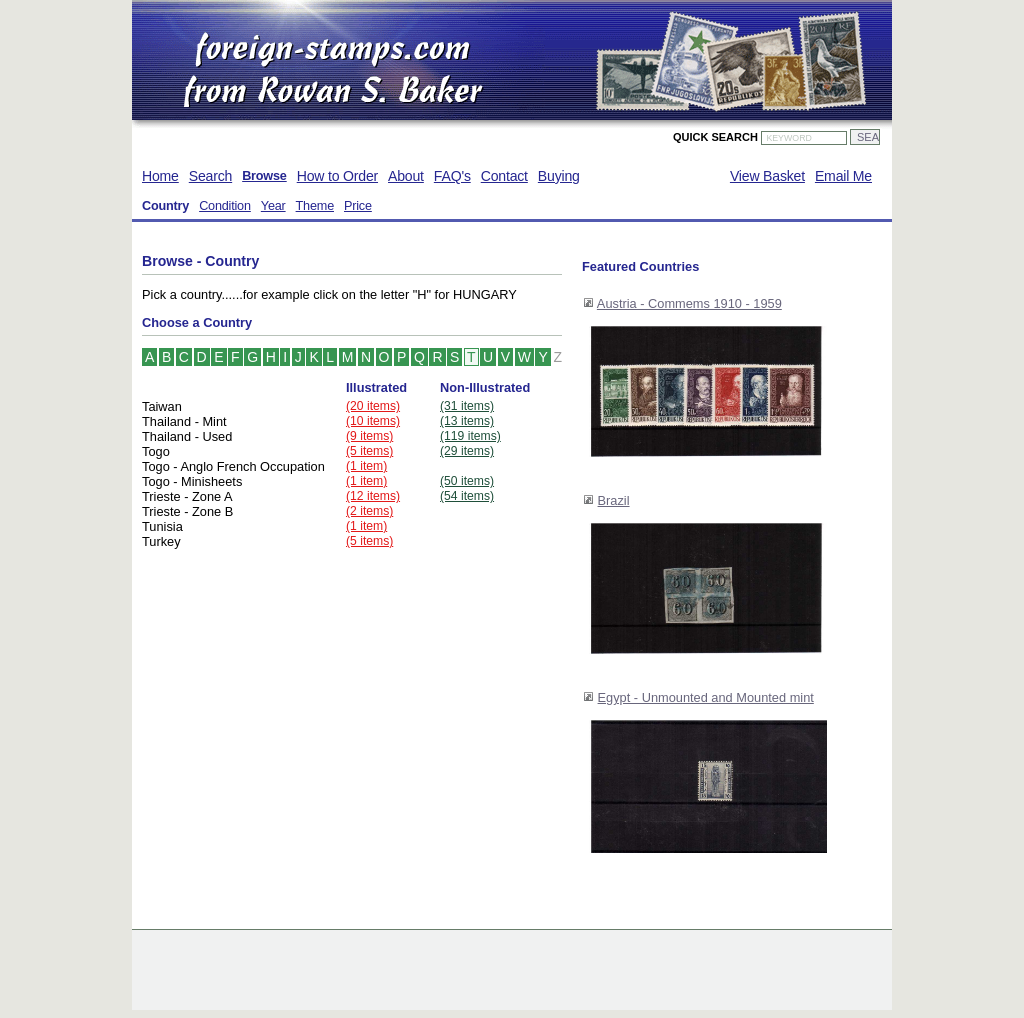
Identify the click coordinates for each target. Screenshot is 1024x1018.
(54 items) (467, 496)
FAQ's (452, 176)
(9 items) (369, 436)
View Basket (767, 176)
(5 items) (369, 451)
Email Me (843, 176)
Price (358, 206)
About (406, 176)
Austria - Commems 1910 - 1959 (689, 303)
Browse (264, 176)
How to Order (337, 176)
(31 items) (467, 406)
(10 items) (373, 421)
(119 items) (470, 436)
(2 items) (369, 511)
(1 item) (366, 466)
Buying (559, 176)
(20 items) (373, 406)
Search (210, 176)
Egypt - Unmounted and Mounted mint (706, 697)
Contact (504, 176)
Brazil (614, 500)
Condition (225, 206)
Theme (315, 206)
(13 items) (467, 421)
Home (160, 176)
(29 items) (467, 451)
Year (273, 206)
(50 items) (467, 481)
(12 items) (373, 496)
